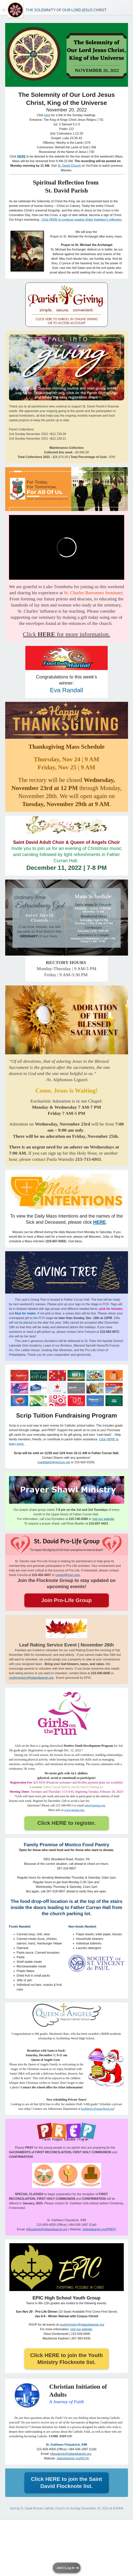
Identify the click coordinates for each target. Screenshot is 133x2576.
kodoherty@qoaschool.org (97, 2108)
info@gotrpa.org (95, 1805)
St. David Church (69, 165)
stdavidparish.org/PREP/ (99, 2229)
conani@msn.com (67, 1575)
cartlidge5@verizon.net (54, 1462)
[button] (67, 2568)
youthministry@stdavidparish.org (31, 1677)
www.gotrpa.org (74, 1810)
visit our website (103, 1519)
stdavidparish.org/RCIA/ (73, 2458)
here (47, 115)
